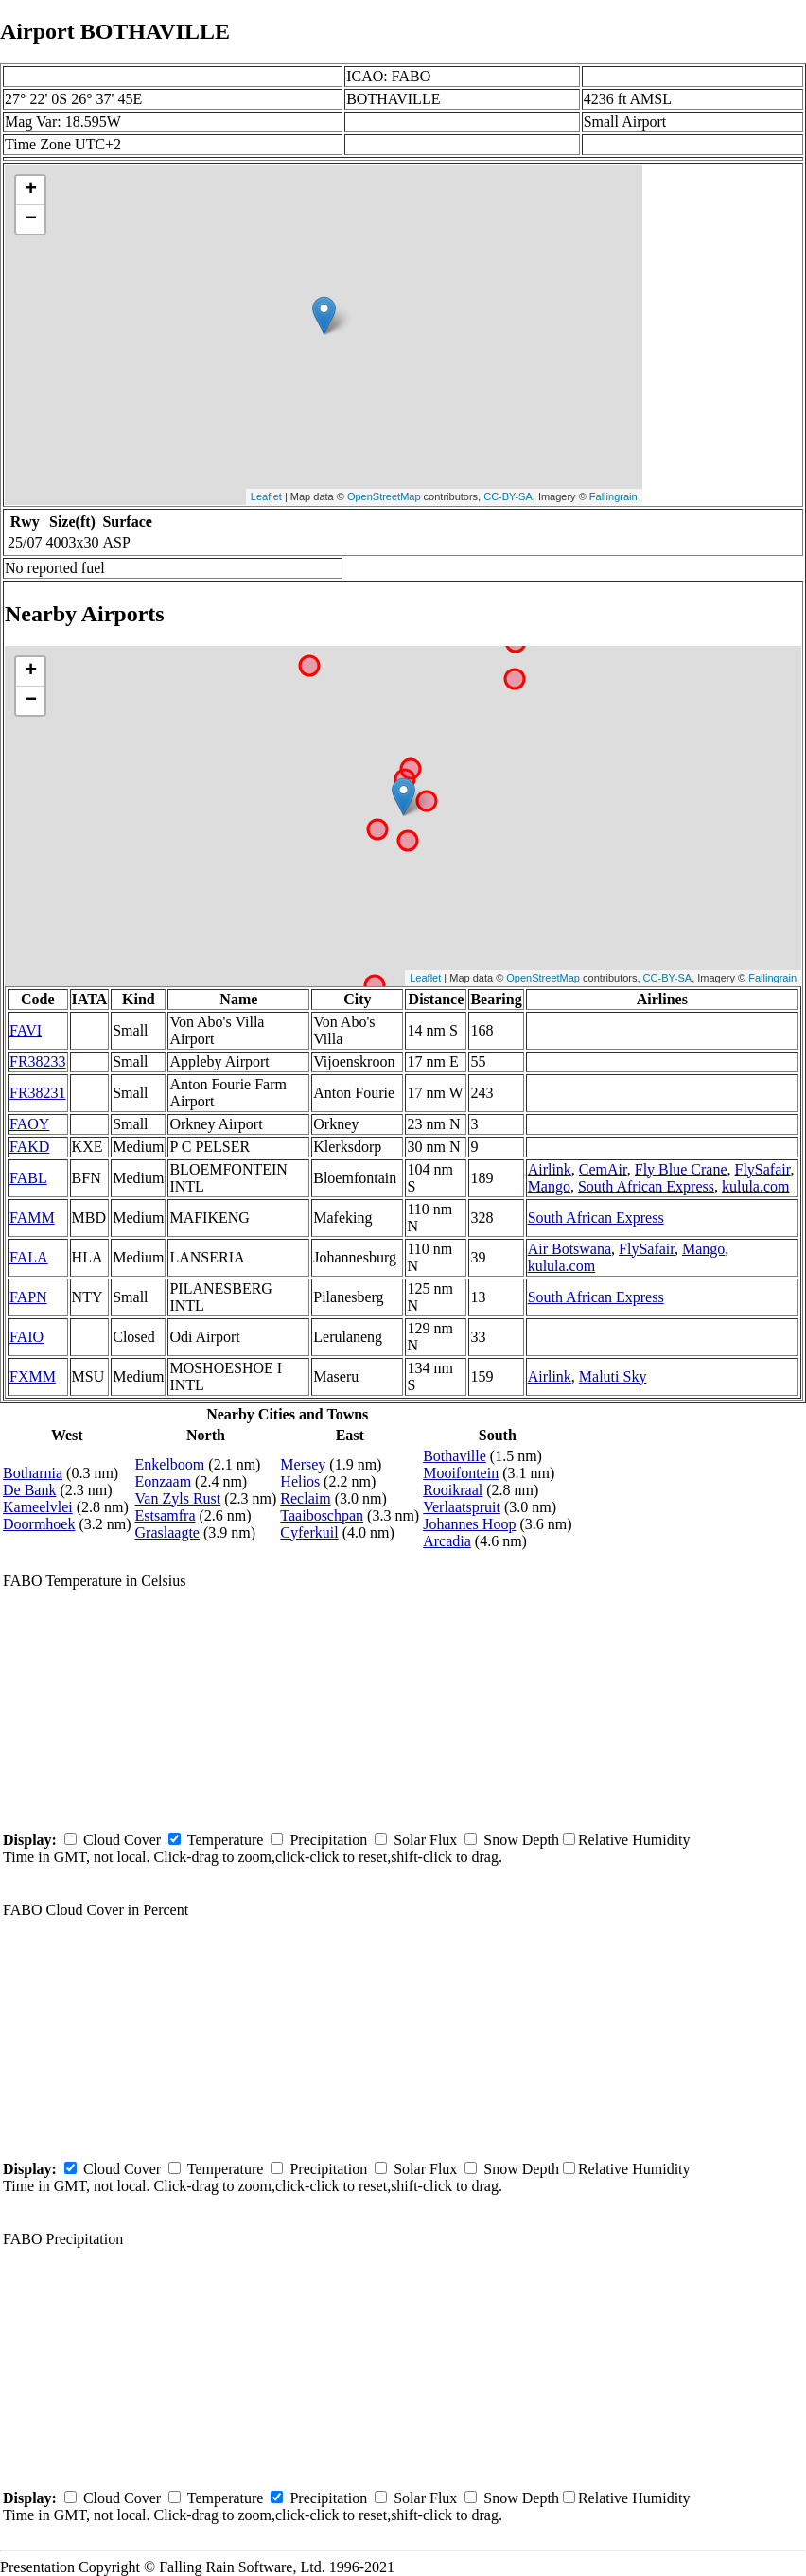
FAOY (29, 1124)
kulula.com (756, 1186)
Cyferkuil (309, 1532)
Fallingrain (613, 496)
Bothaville (454, 1456)
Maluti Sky (613, 1376)
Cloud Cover (122, 1840)
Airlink (549, 1169)
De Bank (29, 1490)
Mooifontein (461, 1473)
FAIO (26, 1337)
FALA (28, 1257)
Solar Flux (425, 1840)
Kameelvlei (38, 1507)
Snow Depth (521, 1840)
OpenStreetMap (384, 496)
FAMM (32, 1218)
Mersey (302, 1464)
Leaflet (266, 496)
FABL (28, 1178)
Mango (549, 1186)
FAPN (28, 1297)
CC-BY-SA (508, 496)
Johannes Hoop (469, 1524)
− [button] (31, 219)
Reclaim (305, 1498)
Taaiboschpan (321, 1515)
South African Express (646, 1186)
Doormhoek (39, 1524)
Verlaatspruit (461, 1507)
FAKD (29, 1147)
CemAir (603, 1169)
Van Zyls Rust (178, 1498)
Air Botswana (569, 1249)
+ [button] (31, 190)
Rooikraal (452, 1490)
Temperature (225, 1840)
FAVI (25, 1030)
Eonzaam (163, 1481)
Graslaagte (167, 1532)
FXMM (32, 1376)
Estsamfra (165, 1515)
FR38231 (37, 1093)
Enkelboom (170, 1464)
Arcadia (447, 1541)
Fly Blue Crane (681, 1169)
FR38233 (37, 1061)
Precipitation (328, 1840)
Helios (300, 1481)
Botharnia (32, 1473)
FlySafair (763, 1169)
